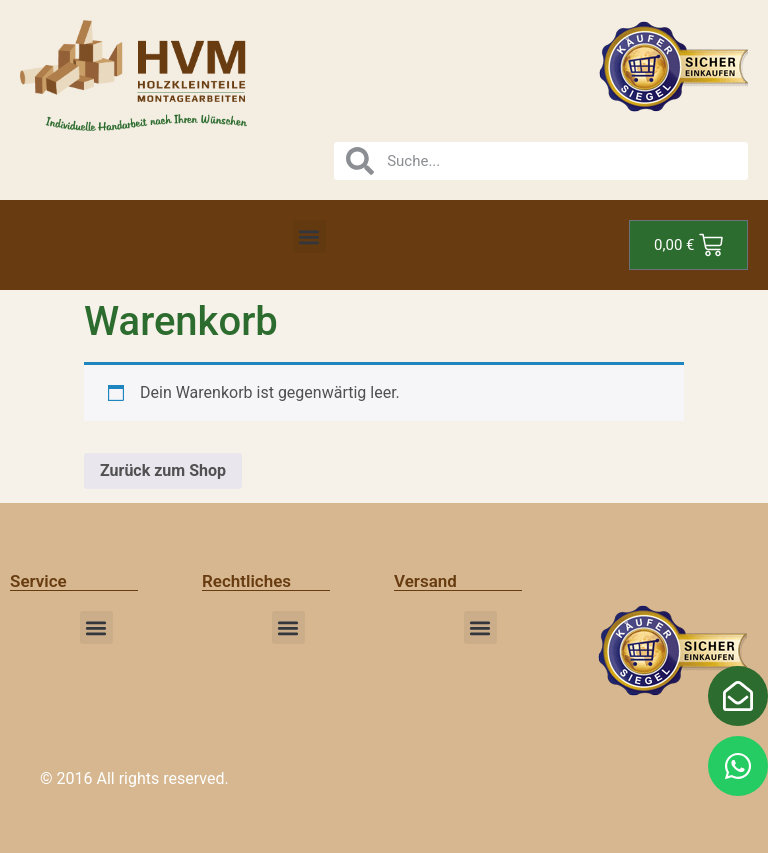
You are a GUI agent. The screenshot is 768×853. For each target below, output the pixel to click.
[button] (309, 236)
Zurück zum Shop (163, 470)
